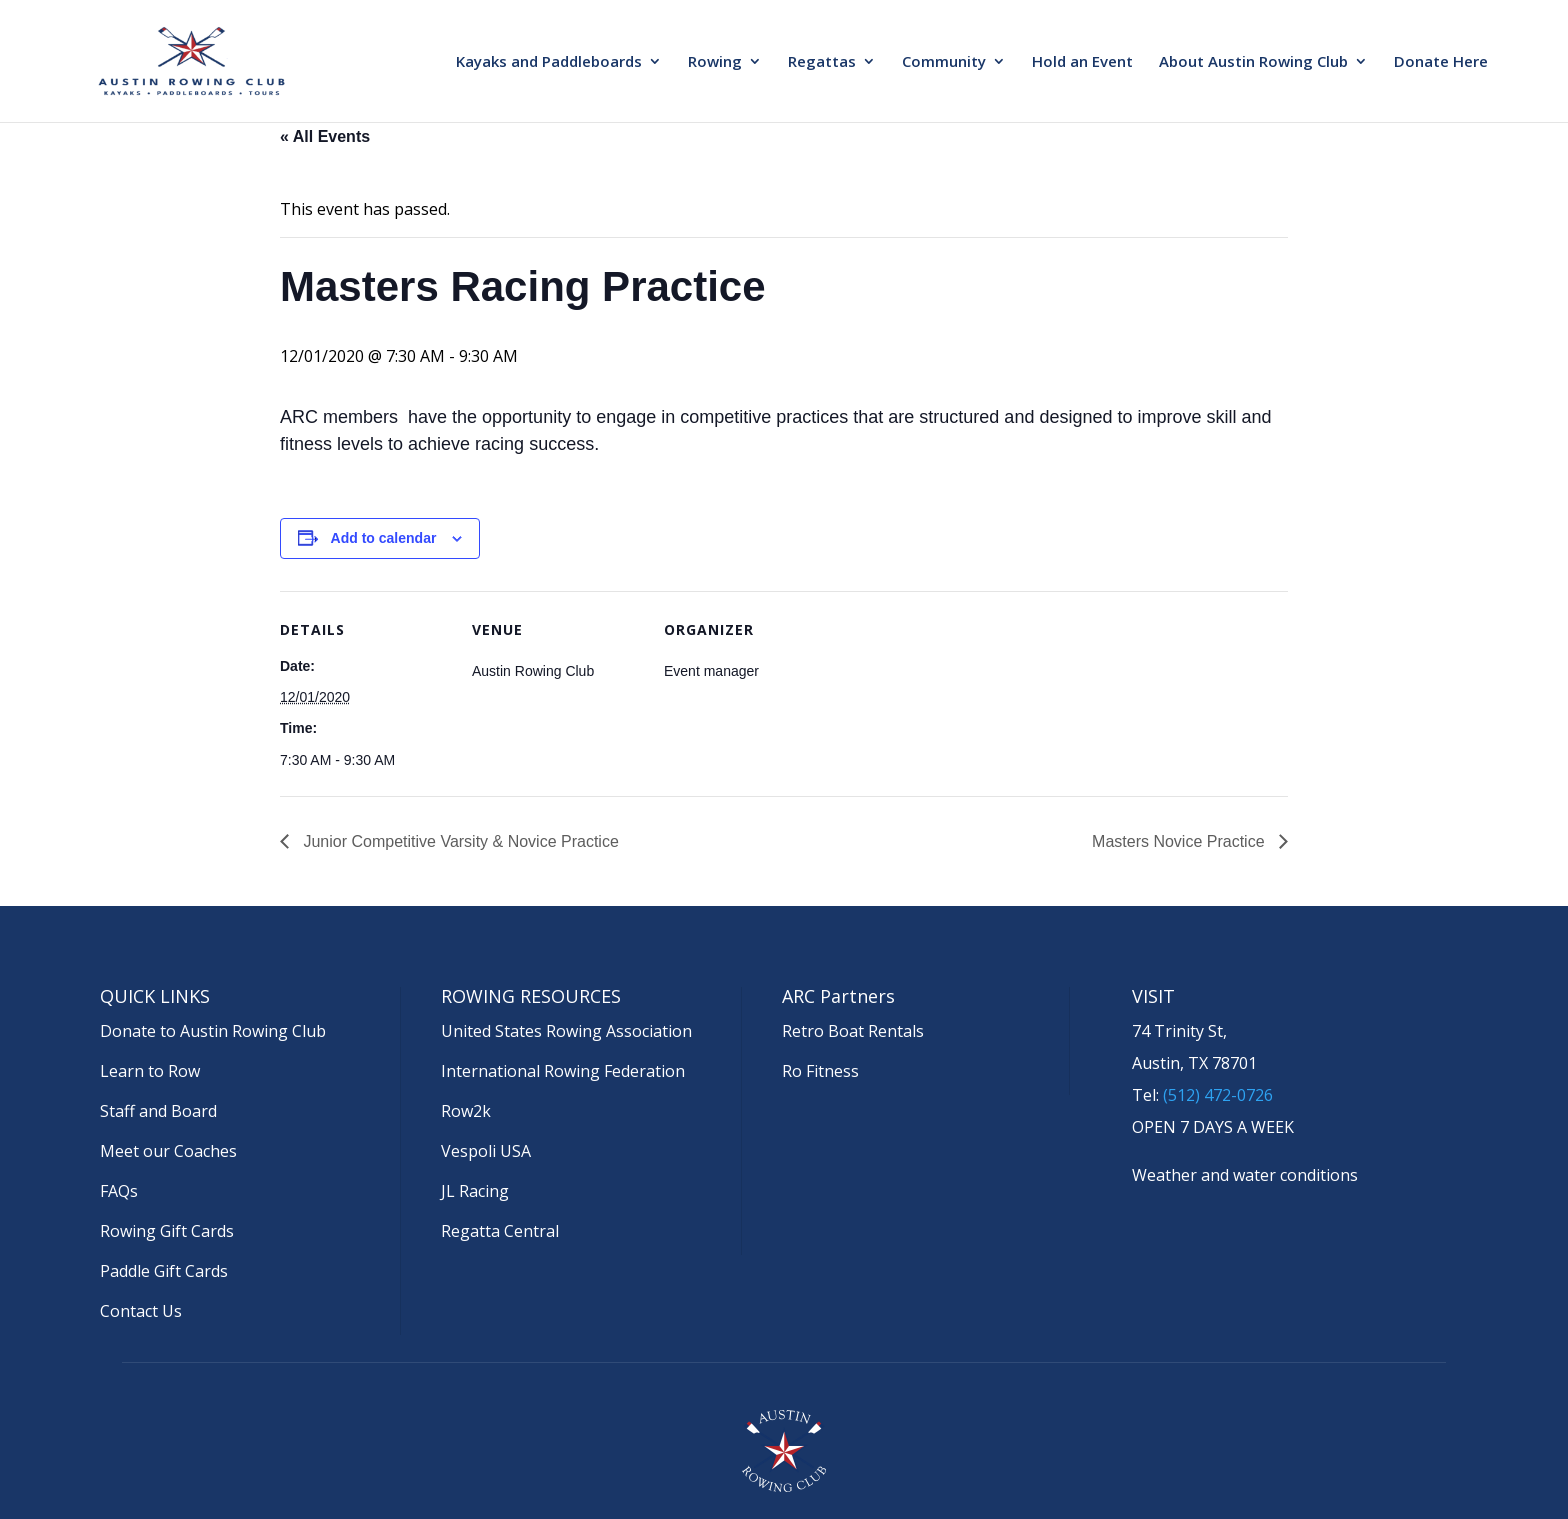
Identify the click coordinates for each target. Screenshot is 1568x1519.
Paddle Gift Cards (164, 1271)
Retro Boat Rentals (853, 1031)
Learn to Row (150, 1071)
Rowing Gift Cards (167, 1231)
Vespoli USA (486, 1151)
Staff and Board (158, 1111)
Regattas (822, 62)
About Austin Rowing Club (1253, 62)
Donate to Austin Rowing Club (213, 1031)
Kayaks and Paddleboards (549, 62)
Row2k (466, 1111)
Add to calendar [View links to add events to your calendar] (384, 538)
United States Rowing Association (566, 1031)
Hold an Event (1082, 62)
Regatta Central (500, 1231)
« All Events (325, 136)
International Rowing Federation (563, 1071)
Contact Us (141, 1311)
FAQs (119, 1191)
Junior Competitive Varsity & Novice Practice (459, 841)
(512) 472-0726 (1218, 1095)
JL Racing (475, 1191)
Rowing (715, 62)
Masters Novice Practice (1180, 841)
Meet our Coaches (168, 1151)
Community (944, 62)
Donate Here (1441, 62)
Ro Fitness (820, 1071)
